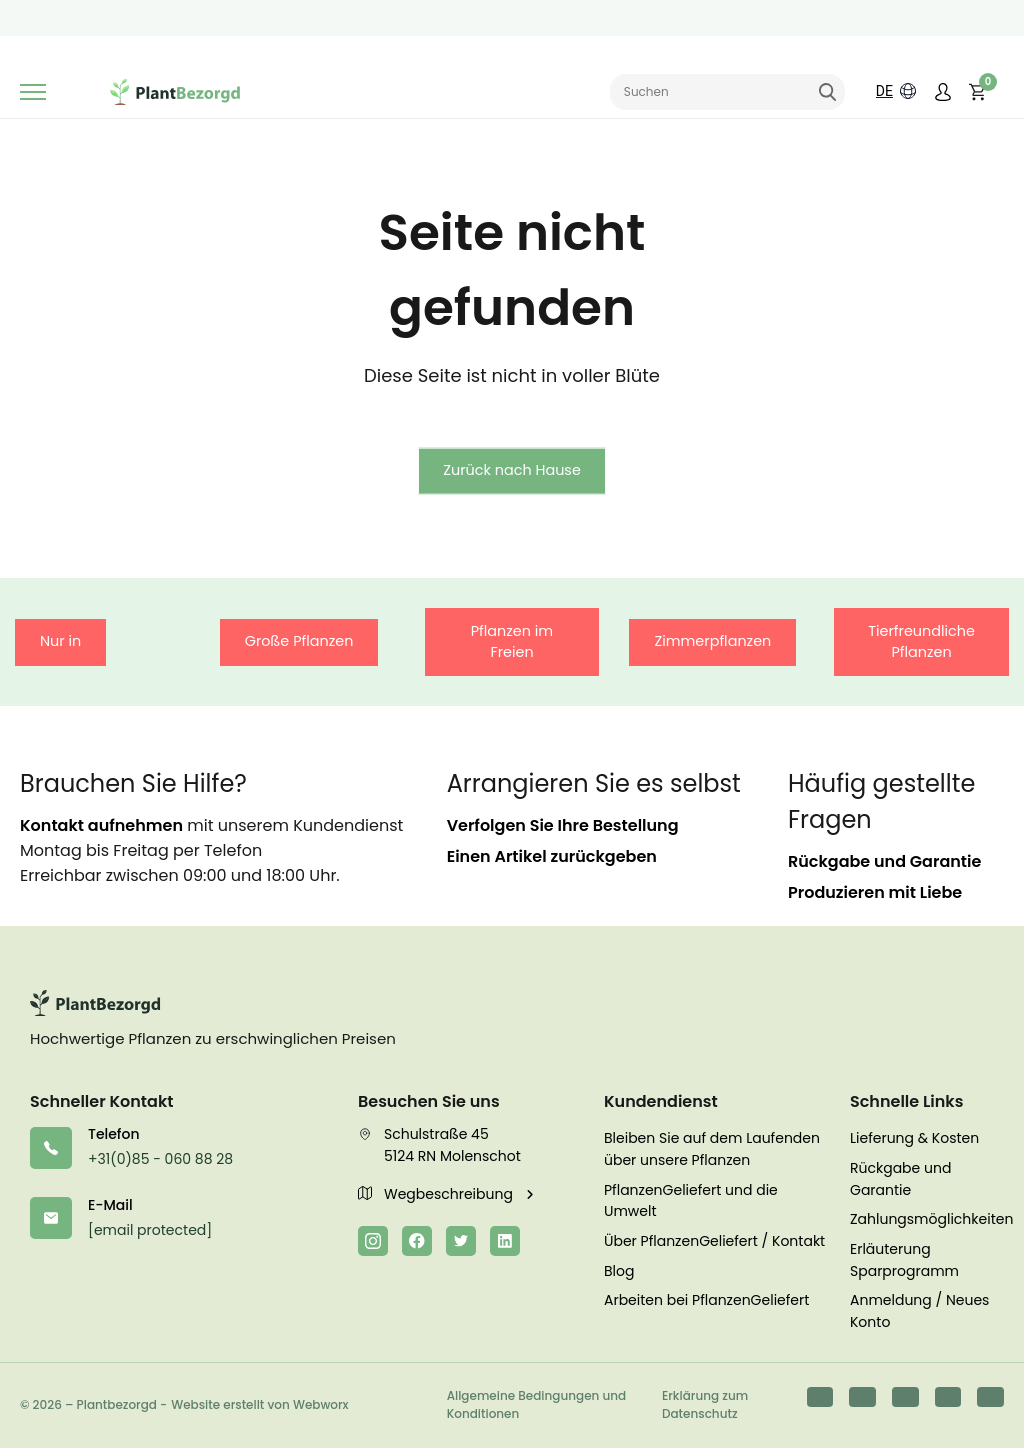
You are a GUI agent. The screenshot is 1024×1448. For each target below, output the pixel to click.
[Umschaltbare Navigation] (33, 93)
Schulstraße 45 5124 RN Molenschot (439, 1145)
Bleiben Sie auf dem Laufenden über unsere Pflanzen (712, 1149)
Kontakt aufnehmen (101, 825)
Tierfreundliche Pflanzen (921, 642)
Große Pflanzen (299, 641)
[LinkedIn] (505, 1241)
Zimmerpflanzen (712, 641)
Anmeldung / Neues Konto (919, 1311)
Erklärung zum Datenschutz (705, 1405)
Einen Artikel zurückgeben (552, 856)
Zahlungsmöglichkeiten (927, 1219)
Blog (619, 1271)
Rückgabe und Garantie (884, 861)
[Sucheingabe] (727, 93)
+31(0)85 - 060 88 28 (160, 1159)
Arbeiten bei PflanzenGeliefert (706, 1300)
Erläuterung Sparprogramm (904, 1260)
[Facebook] (417, 1241)
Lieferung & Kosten (914, 1138)
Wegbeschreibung (437, 1194)
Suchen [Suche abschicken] (828, 93)
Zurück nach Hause (512, 470)
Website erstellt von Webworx (259, 1404)
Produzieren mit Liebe (875, 892)
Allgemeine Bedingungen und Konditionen (537, 1405)
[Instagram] (373, 1241)
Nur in (60, 641)
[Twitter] (461, 1241)
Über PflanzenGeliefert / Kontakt (714, 1241)
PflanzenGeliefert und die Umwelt (691, 1201)
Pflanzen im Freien (512, 642)
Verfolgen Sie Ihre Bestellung (563, 825)
